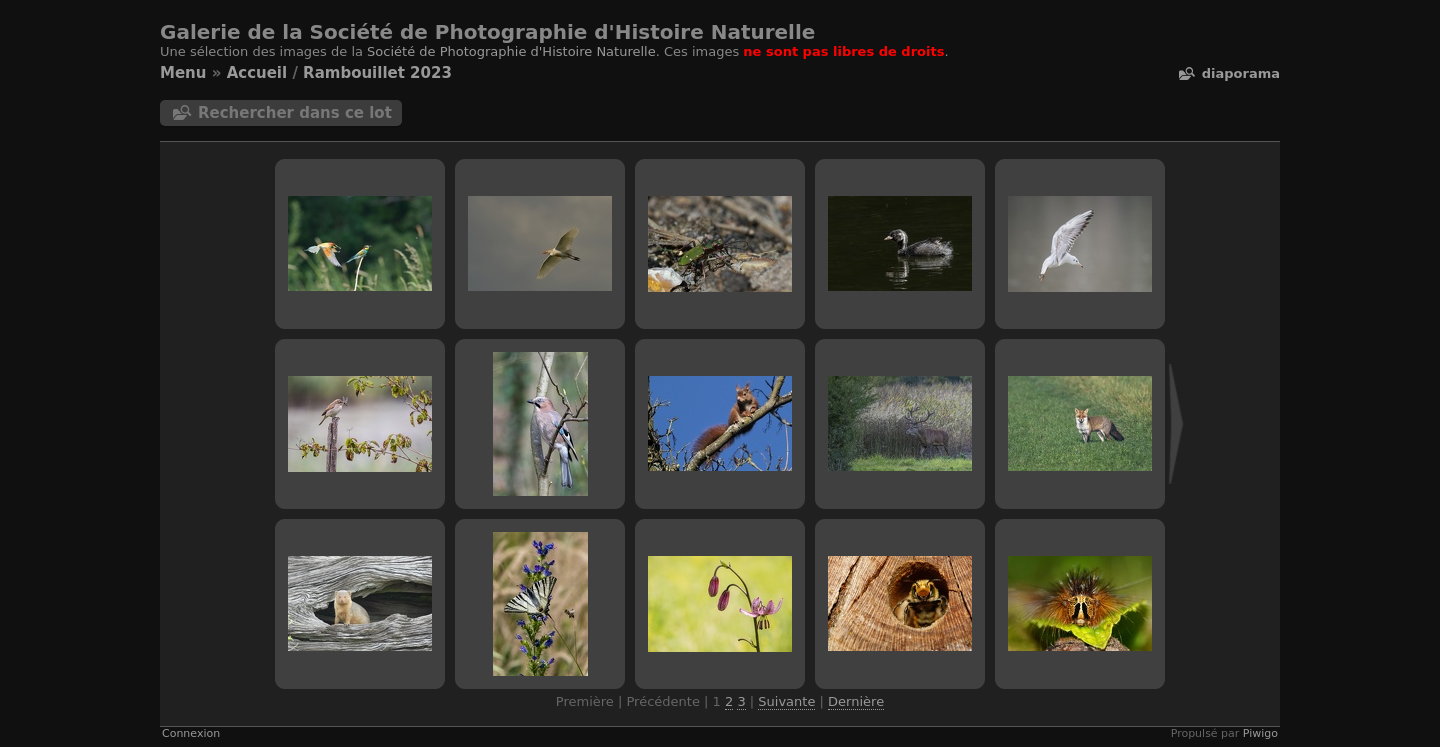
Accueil (257, 73)
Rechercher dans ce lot (295, 113)
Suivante (786, 701)
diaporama (1241, 73)
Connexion (191, 733)
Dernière (856, 701)
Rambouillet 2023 (377, 73)
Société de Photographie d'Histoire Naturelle (511, 51)
